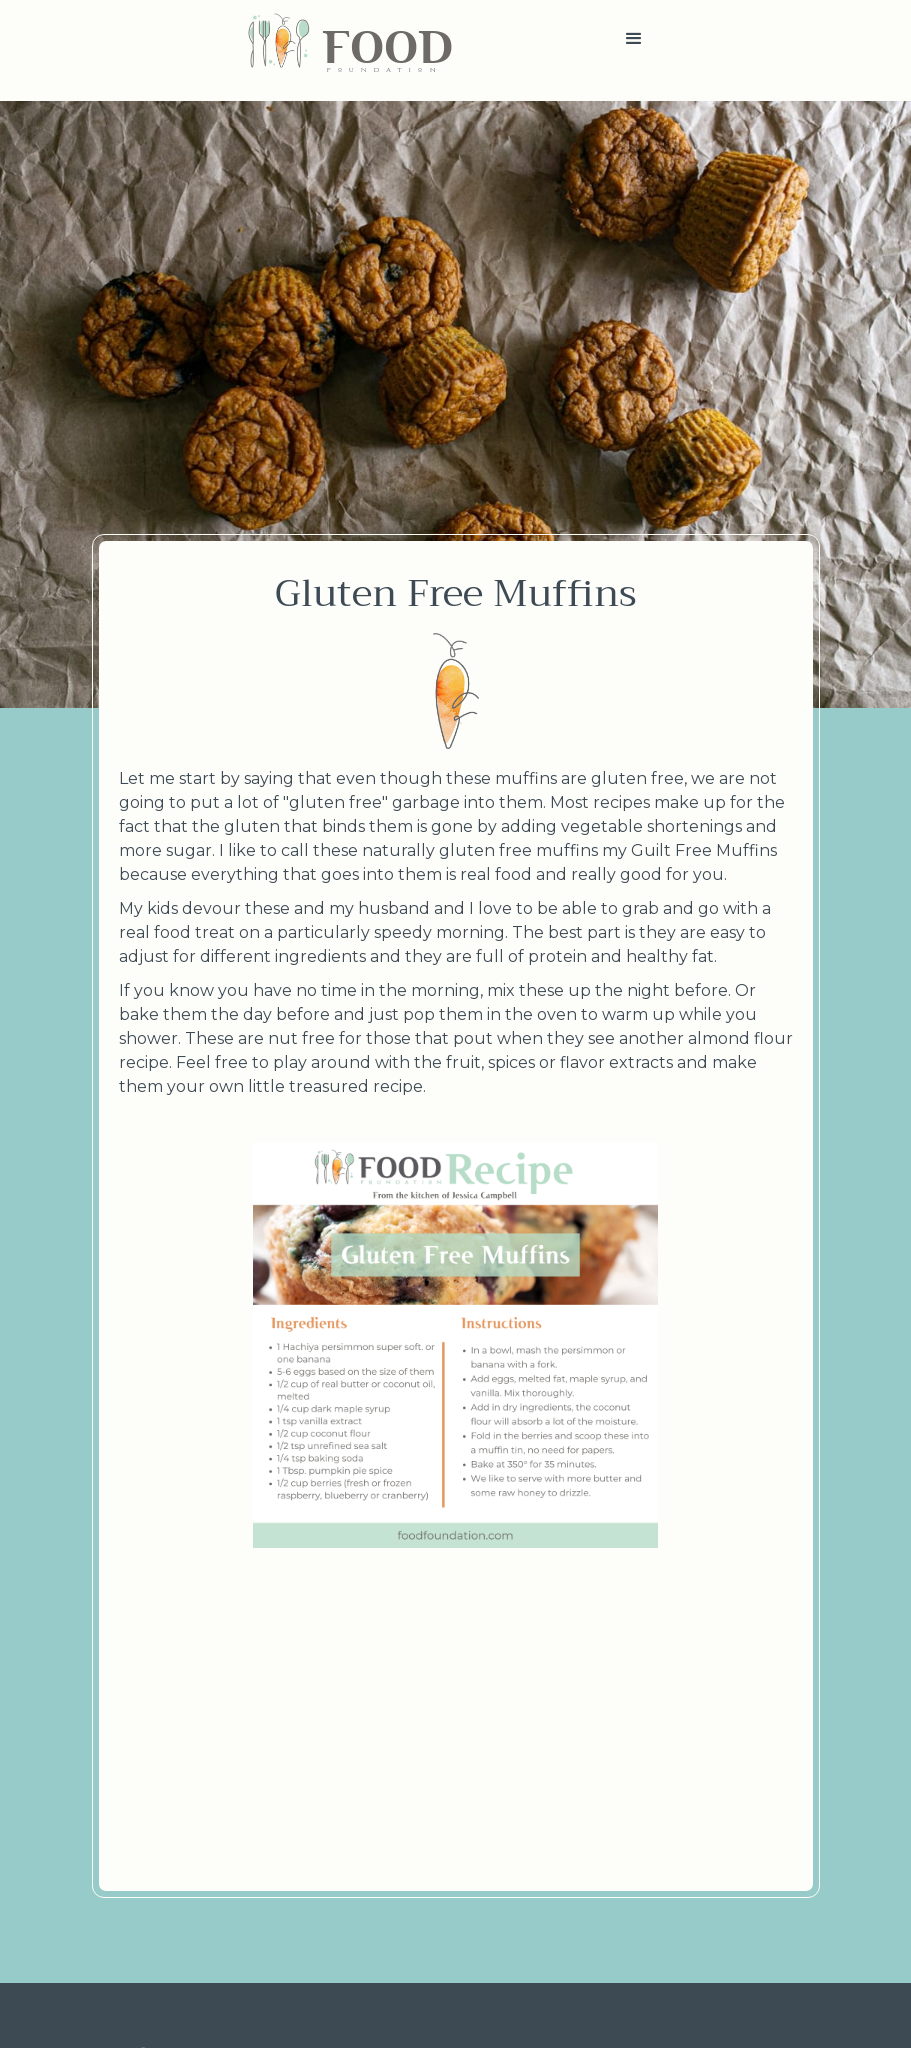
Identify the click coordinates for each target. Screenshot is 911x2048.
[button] (634, 50)
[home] (350, 50)
